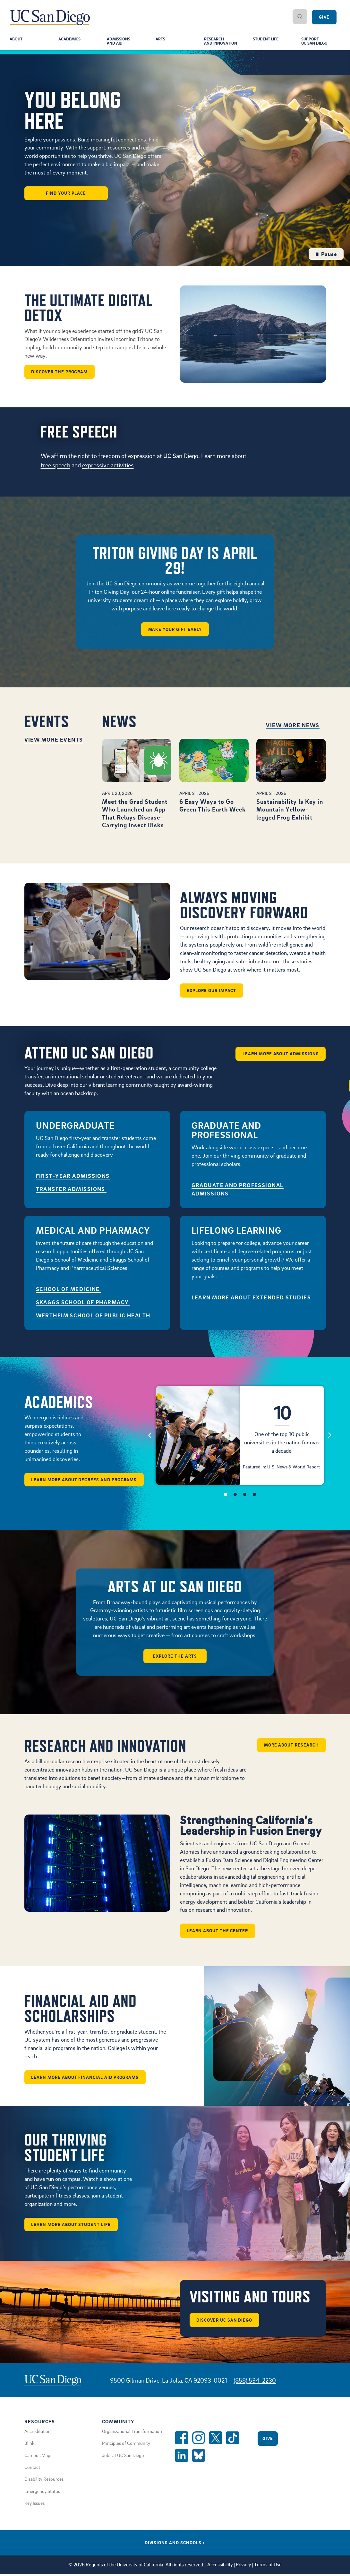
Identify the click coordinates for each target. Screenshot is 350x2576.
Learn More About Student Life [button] (71, 2225)
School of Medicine (68, 1290)
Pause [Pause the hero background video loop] (326, 254)
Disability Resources (44, 2480)
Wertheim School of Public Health (93, 1316)
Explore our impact (212, 991)
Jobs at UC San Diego (123, 2457)
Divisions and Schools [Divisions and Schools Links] (175, 2544)
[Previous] (149, 1436)
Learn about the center (218, 1931)
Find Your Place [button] (66, 193)
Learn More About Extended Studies (251, 1298)
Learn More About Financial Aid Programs (85, 2078)
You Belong (72, 111)
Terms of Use (268, 2566)
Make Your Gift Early (175, 630)
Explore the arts (175, 1657)
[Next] (330, 1436)
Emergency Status (42, 2492)
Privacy (243, 2566)
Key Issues (34, 2504)
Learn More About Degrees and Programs (84, 1480)
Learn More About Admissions (280, 1054)
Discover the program (59, 372)
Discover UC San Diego (225, 2321)
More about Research (291, 1746)
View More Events (53, 740)
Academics (70, 40)
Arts (160, 40)
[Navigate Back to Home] (50, 13)
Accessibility (220, 2566)
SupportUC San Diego (317, 42)
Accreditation (37, 2433)
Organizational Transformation (132, 2433)
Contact (32, 2468)
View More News (292, 726)
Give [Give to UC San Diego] (324, 17)
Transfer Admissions (71, 1189)
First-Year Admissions (73, 1176)
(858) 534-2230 (255, 2382)
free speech (55, 466)
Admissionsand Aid (120, 42)
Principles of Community (126, 2444)
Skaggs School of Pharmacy (83, 1303)
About (17, 40)
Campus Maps (38, 2457)
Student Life (267, 40)
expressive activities (108, 466)
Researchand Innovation (222, 42)
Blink (29, 2444)
